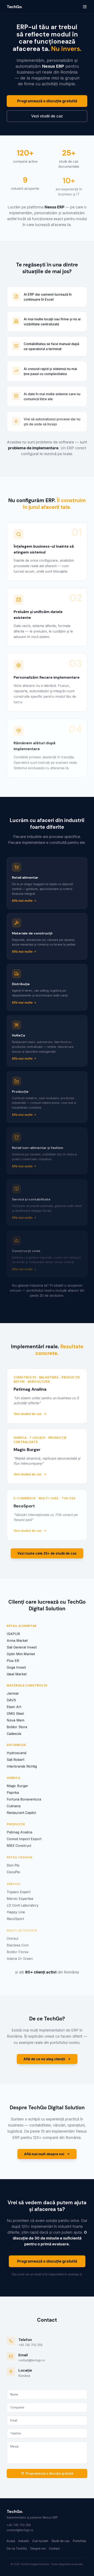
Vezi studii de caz (47, 116)
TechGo (15, 6)
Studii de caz (61, 2541)
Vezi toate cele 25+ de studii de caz (47, 1554)
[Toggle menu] (84, 6)
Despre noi (38, 2548)
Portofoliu (79, 2541)
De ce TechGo (17, 2548)
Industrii (23, 2541)
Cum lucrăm (40, 2541)
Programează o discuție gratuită (47, 101)
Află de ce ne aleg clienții (47, 2060)
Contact (54, 2548)
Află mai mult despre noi (47, 2155)
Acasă (11, 2541)
